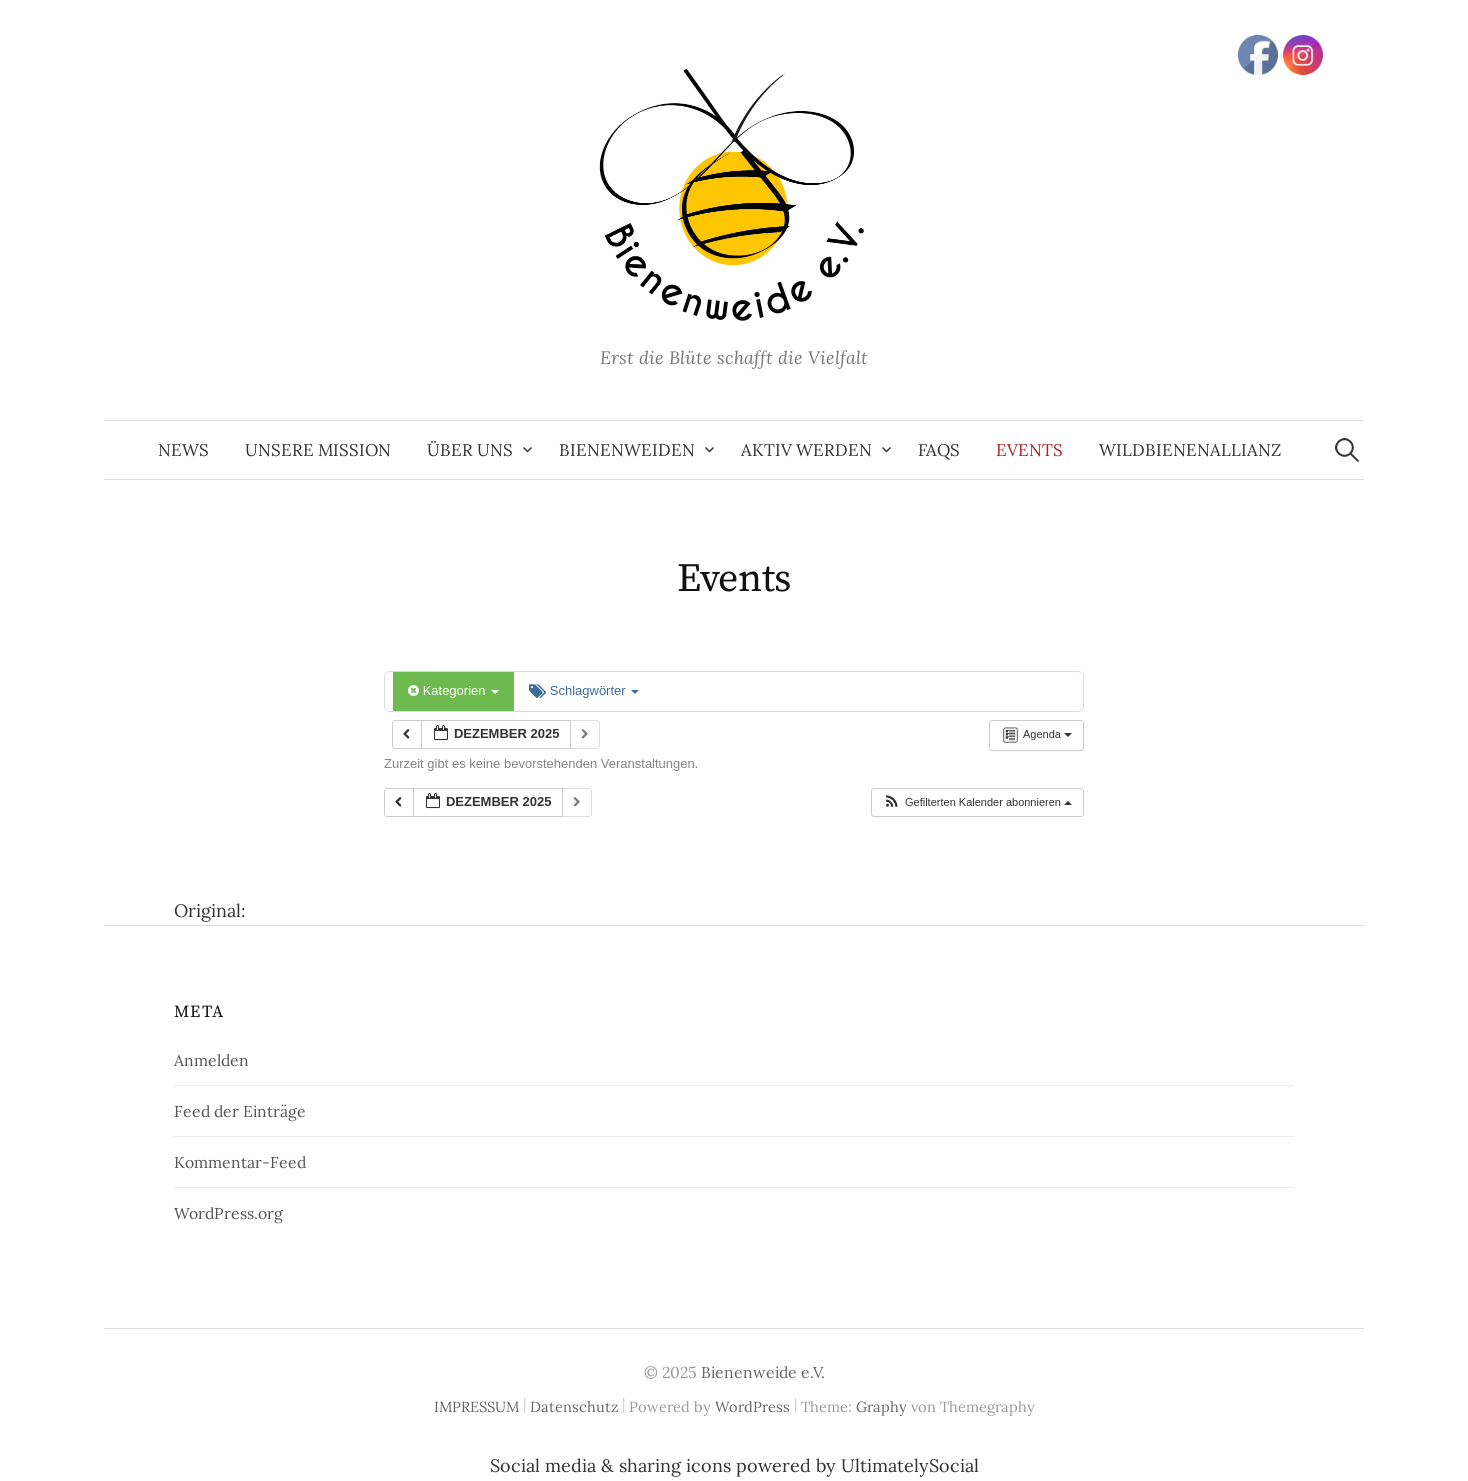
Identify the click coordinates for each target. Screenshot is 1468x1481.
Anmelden (211, 1060)
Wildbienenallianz (1190, 450)
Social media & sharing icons (613, 1465)
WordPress (752, 1406)
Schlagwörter (584, 690)
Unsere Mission (318, 450)
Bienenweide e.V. (763, 1372)
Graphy (881, 1406)
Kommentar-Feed (240, 1162)
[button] (977, 802)
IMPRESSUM (476, 1406)
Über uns (470, 450)
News (183, 450)
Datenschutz (574, 1406)
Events (1029, 450)
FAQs (939, 450)
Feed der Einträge (240, 1111)
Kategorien (453, 690)
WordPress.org (228, 1213)
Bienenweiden (627, 450)
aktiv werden (806, 450)
